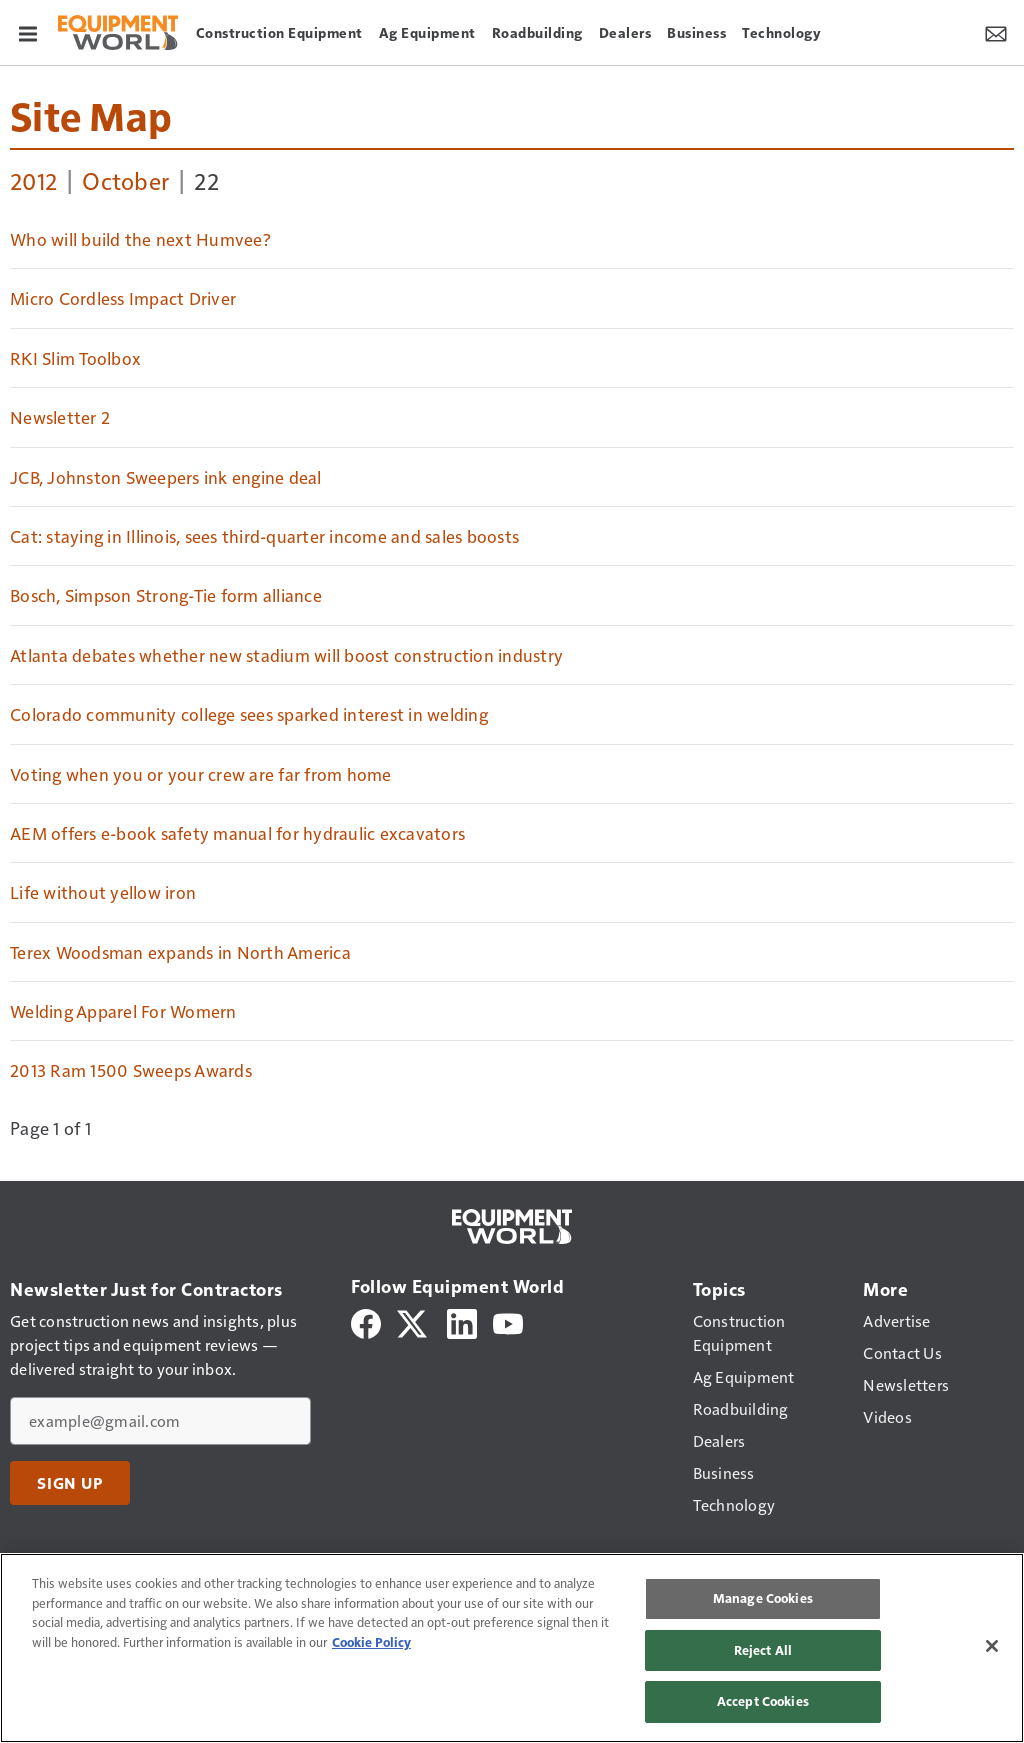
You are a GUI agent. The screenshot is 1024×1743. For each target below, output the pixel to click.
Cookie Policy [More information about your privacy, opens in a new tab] (371, 1642)
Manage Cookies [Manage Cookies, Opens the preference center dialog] (763, 1598)
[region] (512, 1648)
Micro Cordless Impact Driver (123, 298)
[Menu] (28, 32)
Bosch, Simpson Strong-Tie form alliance (166, 595)
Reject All (763, 1650)
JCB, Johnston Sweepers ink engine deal (166, 477)
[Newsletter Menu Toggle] (996, 32)
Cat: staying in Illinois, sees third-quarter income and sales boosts (264, 536)
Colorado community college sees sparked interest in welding (249, 714)
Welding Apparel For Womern (123, 1011)
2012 (33, 180)
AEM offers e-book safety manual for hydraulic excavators (237, 833)
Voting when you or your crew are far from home (201, 774)
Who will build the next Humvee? (140, 239)
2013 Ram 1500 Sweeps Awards (131, 1070)
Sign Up (70, 1483)
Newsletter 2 (60, 417)
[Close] (992, 1646)
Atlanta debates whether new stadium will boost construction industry (286, 655)
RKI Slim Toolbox (75, 358)
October (125, 180)
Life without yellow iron (103, 892)
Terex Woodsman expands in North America (180, 952)
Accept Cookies (763, 1701)
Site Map (91, 115)
